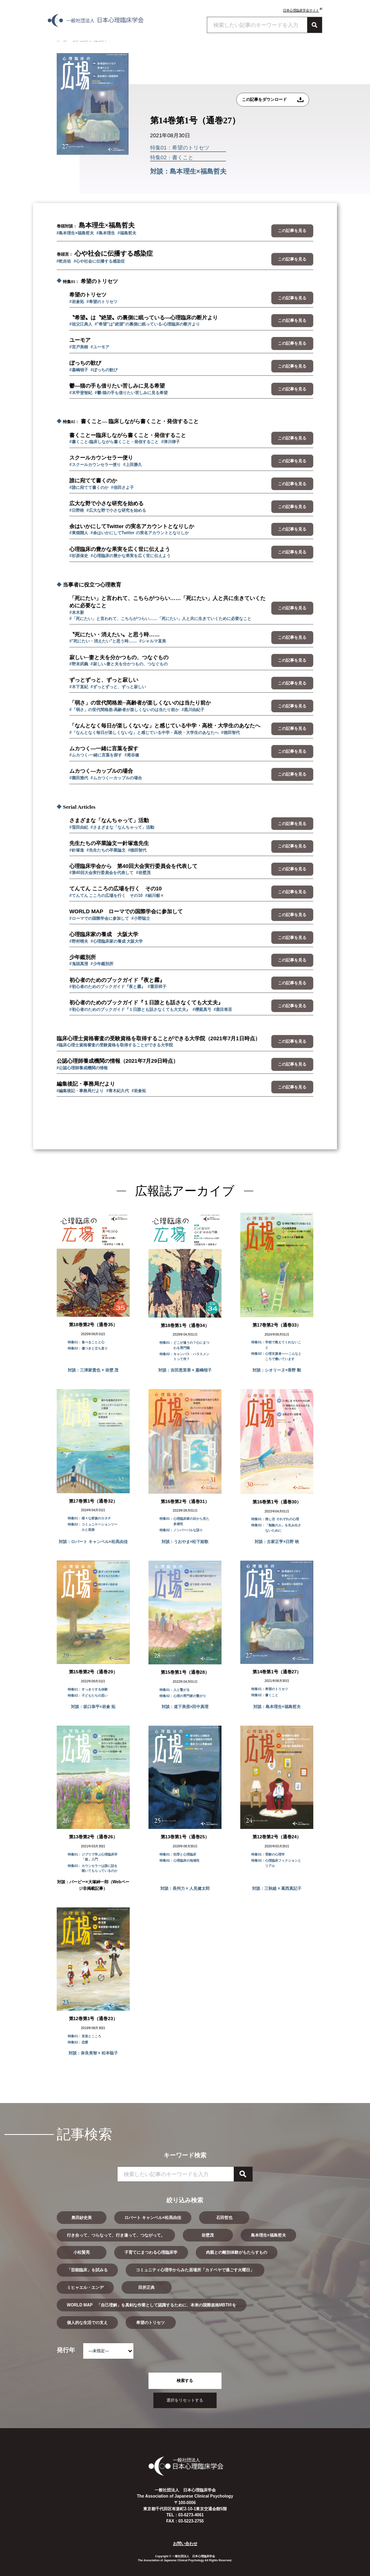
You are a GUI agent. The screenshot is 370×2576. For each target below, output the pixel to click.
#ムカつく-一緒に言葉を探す (95, 755)
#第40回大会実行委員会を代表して (101, 872)
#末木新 (76, 612)
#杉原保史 (78, 555)
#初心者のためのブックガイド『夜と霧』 (107, 986)
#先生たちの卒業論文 (106, 850)
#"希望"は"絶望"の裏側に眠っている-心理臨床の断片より (147, 324)
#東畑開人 (78, 533)
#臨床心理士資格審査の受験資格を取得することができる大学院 (115, 1045)
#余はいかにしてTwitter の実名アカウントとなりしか (140, 533)
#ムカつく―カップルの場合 (116, 778)
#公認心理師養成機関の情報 (82, 1068)
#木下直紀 (78, 687)
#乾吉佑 (64, 261)
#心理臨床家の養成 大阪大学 (117, 941)
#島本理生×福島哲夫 (75, 233)
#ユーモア (100, 347)
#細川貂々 (154, 895)
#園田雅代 (78, 778)
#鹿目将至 (223, 1009)
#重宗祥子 (157, 986)
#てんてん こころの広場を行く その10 (106, 895)
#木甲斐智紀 (80, 392)
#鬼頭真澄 (78, 963)
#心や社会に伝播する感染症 (99, 261)
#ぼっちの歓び (104, 370)
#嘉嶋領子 (78, 370)
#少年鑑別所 (102, 963)
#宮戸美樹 (78, 347)
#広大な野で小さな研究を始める (116, 510)
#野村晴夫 (78, 941)
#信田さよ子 (122, 487)
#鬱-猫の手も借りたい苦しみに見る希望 (131, 392)
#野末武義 (78, 664)
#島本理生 (105, 233)
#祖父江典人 (80, 324)
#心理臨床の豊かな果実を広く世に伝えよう (131, 555)
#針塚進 (76, 850)
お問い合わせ (185, 2543)
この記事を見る (292, 231)
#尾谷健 (131, 755)
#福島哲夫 (126, 233)
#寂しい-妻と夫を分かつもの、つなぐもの (129, 664)
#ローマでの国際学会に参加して (99, 918)
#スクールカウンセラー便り (95, 464)
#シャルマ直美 (153, 641)
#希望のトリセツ (101, 301)
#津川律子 (170, 441)
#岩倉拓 (76, 301)
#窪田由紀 (78, 827)
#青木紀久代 (117, 1090)
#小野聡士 (140, 918)
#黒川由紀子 (193, 709)
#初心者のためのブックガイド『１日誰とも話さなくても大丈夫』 (129, 1009)
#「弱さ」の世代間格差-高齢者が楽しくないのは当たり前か (124, 709)
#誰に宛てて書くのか (89, 487)
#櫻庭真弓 (202, 1009)
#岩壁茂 (143, 872)
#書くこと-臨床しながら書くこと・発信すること (114, 441)
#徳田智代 (230, 732)
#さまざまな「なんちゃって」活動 (122, 827)
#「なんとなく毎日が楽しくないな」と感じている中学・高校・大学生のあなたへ (144, 732)
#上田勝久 (132, 464)
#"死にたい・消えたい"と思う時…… (103, 641)
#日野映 (76, 510)
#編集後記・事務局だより (80, 1090)
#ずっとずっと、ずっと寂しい (118, 687)
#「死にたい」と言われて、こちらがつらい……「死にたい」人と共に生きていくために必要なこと (160, 618)
